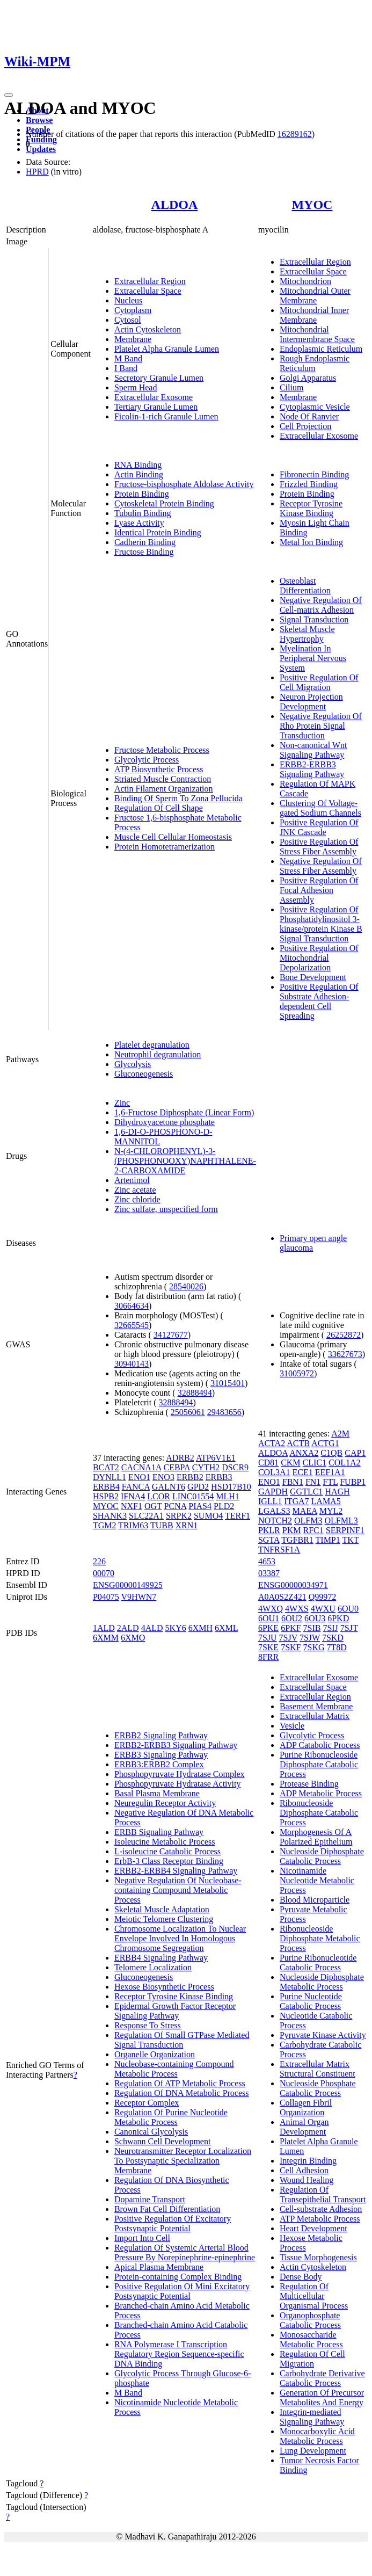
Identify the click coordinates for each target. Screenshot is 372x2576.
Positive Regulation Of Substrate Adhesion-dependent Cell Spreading (319, 1001)
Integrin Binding (308, 2160)
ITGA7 (296, 1501)
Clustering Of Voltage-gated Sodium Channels (320, 808)
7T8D (337, 1647)
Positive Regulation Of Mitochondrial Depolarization (319, 958)
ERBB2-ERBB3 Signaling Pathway (312, 769)
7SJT (349, 1627)
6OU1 (268, 1618)
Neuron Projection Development (311, 701)
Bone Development (313, 977)
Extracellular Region (150, 281)
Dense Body (301, 2276)
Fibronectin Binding (314, 474)
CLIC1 (314, 1462)
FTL (330, 1481)
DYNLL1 (109, 1477)
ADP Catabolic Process (320, 1745)
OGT (153, 1506)
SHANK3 (110, 1515)
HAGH (337, 1491)
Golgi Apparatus (308, 377)
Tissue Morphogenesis (318, 2257)
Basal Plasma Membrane (157, 1793)
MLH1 (227, 1496)
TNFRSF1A (279, 1549)
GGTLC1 (306, 1491)
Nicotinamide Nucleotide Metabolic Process (317, 1880)
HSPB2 (106, 1496)
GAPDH (273, 1491)
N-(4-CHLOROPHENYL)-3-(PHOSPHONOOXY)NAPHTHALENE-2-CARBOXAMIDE (185, 1160)
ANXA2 (303, 1452)
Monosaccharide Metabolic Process (311, 2339)
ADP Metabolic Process (321, 1793)
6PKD (338, 1618)
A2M (340, 1433)
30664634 (131, 1305)
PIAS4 (199, 1506)
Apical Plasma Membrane (158, 2267)
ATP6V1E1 (216, 1457)
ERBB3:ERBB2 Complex (159, 1764)
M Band (128, 358)
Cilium (291, 387)
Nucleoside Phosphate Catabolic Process (318, 2088)
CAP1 (355, 1452)
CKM (290, 1462)
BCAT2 (106, 1467)
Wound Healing (306, 2180)
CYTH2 (206, 1467)
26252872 (343, 1334)
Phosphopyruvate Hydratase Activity (177, 1783)
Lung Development (313, 2450)
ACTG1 (325, 1443)
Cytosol (127, 319)
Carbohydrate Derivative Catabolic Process (322, 2378)
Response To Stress (147, 2025)
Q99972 (323, 1596)
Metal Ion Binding (311, 542)
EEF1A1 (330, 1472)
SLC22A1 (146, 1515)
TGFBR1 (297, 1539)
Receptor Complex (146, 2102)
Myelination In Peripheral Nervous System (313, 658)
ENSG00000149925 (128, 1585)
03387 (269, 1573)
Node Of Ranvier (309, 416)
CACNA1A (141, 1467)
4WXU (323, 1608)
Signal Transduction (314, 619)
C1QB (331, 1452)
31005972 (297, 1373)
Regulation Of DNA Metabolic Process (181, 2093)
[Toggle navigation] (8, 95)
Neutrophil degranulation (157, 1054)
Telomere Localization (153, 1967)
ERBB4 (106, 1486)
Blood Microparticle (314, 1899)
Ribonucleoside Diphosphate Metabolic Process (320, 1938)
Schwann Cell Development (162, 2141)
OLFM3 (308, 1520)
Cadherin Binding (145, 542)
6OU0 (348, 1608)
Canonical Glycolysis (151, 2131)
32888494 (195, 1392)
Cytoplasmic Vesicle (315, 406)
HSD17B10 (231, 1486)
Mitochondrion (305, 281)
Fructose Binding (144, 551)
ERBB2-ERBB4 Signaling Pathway (175, 1870)
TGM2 (104, 1525)
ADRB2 (180, 1457)
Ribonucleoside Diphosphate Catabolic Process (319, 1812)
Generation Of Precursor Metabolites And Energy (322, 2397)
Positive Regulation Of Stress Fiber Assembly (319, 846)
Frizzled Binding (309, 484)
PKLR (269, 1530)
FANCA (136, 1486)
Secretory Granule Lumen (158, 377)
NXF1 (131, 1506)
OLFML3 (341, 1520)
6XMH (200, 1627)
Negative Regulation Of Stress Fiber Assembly (321, 866)
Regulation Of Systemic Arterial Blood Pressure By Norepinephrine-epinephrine (184, 2252)
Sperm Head (135, 387)
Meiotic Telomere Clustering (163, 1919)
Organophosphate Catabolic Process (310, 2320)
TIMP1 (328, 1539)
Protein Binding (141, 493)
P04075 (106, 1596)
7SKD (333, 1637)
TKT (350, 1539)
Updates (41, 149)
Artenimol (132, 1180)
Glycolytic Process (146, 759)
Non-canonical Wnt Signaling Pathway (313, 750)
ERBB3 (219, 1477)
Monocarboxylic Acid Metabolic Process (317, 2436)
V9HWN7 (139, 1596)
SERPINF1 (345, 1530)
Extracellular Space (147, 290)
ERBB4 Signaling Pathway (161, 1957)
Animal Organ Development (304, 2126)
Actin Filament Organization (163, 788)
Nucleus (128, 300)
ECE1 (302, 1472)
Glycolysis (132, 1064)
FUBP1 (353, 1481)
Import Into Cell (142, 2238)
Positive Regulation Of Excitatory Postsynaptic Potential (172, 2223)
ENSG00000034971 (293, 1585)
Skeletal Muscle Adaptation (161, 1909)
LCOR (158, 1496)
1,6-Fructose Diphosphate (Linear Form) (184, 1112)
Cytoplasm (132, 310)
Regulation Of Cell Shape (158, 807)
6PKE (268, 1627)
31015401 (227, 1383)
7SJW (310, 1637)
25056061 (188, 1412)
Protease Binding (309, 1783)
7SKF (291, 1647)
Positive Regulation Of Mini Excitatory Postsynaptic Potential (182, 2291)
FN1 (312, 1481)
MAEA (304, 1510)
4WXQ (270, 1608)
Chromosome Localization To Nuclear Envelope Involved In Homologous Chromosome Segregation (180, 1938)
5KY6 (175, 1627)
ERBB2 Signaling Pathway (161, 1735)
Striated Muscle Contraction (162, 778)
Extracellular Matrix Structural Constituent (317, 2068)
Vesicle (292, 1725)
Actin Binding (138, 474)
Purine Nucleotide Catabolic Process (311, 2001)
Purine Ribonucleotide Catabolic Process (318, 1962)
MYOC (311, 205)
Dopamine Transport (149, 2199)
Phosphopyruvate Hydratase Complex (179, 1774)
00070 (103, 1573)
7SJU (267, 1637)
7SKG (313, 1647)
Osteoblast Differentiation (305, 585)
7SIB (311, 1627)
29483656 (224, 1412)
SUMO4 (208, 1515)
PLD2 (224, 1506)
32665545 (131, 1325)
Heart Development (313, 2228)
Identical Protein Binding (157, 532)
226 (99, 1561)
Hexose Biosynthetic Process (164, 1986)
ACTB (298, 1443)
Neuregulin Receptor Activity (165, 1803)
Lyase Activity (139, 522)
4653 (266, 1561)
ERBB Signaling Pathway (158, 1832)
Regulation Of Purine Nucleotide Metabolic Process (171, 2117)
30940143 (131, 1363)
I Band (125, 368)
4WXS (297, 1608)
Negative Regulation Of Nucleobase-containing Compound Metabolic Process (178, 1890)
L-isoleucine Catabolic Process (167, 1851)
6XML (226, 1627)
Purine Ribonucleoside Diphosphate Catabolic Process (319, 1764)
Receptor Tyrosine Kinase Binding (311, 508)
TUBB (161, 1525)
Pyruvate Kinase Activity (323, 2035)
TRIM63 (133, 1525)
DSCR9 (235, 1467)
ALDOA (174, 205)
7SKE (268, 1647)
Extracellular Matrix (314, 1716)
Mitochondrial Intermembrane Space (317, 334)
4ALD (152, 1627)
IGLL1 (270, 1501)
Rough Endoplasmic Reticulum (314, 363)
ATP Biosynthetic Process (158, 769)
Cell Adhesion (304, 2170)
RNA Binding (138, 464)
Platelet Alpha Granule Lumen (166, 348)
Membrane (132, 339)
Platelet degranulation (151, 1044)
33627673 (345, 1354)
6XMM (106, 1637)
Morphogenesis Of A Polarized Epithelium (316, 1836)
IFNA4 (133, 1496)
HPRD (37, 171)
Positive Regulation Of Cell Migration (319, 682)
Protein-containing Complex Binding (178, 2276)
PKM (291, 1530)
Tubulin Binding (142, 513)
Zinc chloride (137, 1199)
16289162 (295, 134)
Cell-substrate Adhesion (321, 2209)
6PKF (291, 1627)
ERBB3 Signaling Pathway (161, 1754)
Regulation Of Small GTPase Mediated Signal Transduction (182, 2039)
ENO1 (139, 1477)
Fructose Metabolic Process (161, 749)
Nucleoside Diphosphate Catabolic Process (322, 1856)
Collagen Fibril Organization (306, 2107)
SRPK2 (179, 1515)
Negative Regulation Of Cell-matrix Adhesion (321, 605)
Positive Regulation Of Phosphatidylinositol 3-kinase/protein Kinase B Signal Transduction (321, 924)
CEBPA (176, 1467)
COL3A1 (274, 1472)
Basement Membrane (316, 1706)
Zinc (122, 1102)
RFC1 (313, 1530)
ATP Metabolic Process (320, 2218)
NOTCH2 (275, 1520)
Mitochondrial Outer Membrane (315, 295)
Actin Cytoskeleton (147, 329)
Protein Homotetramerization (164, 846)
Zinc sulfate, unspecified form (166, 1209)
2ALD (128, 1627)
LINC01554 (193, 1496)
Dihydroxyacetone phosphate (164, 1122)
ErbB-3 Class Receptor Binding (168, 1861)
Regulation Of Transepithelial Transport (323, 2194)
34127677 (171, 1334)
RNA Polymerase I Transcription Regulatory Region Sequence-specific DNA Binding (179, 2354)
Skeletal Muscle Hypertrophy (307, 634)
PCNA (175, 1506)
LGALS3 (274, 1510)
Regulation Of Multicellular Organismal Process (314, 2296)
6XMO (133, 1637)
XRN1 (187, 1525)
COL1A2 (345, 1462)
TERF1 (237, 1515)
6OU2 (291, 1618)
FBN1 (292, 1481)
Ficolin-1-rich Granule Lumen (166, 416)
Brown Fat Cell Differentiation (167, 2209)
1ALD (104, 1627)
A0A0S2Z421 (282, 1596)
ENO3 (163, 1477)
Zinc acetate (135, 1189)
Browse (39, 120)
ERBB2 (190, 1477)
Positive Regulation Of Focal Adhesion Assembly (319, 890)
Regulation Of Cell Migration (312, 2358)
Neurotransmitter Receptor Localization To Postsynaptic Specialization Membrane (182, 2160)
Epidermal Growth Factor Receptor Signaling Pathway (175, 2010)
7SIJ (330, 1627)
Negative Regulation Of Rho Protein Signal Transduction (321, 726)
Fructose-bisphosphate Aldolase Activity (184, 484)
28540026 (186, 1286)
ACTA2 (271, 1443)
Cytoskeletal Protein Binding (164, 503)
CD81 (268, 1462)
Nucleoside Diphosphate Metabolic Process (322, 1981)
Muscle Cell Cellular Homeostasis (173, 836)
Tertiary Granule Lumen (156, 406)
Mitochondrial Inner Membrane (314, 315)
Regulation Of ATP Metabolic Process (179, 2083)
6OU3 (314, 1618)
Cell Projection (305, 426)
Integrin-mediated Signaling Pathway (312, 2416)
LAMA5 (326, 1501)
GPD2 (198, 1486)
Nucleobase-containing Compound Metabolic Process (174, 2068)
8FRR (268, 1656)
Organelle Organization (154, 2054)
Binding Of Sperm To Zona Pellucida (178, 798)
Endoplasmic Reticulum (321, 348)
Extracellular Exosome (153, 397)
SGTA (269, 1539)
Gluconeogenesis (143, 1073)
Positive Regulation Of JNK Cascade (319, 827)
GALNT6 (168, 1486)
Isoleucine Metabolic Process (164, 1841)
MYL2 (331, 1510)
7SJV (288, 1637)
